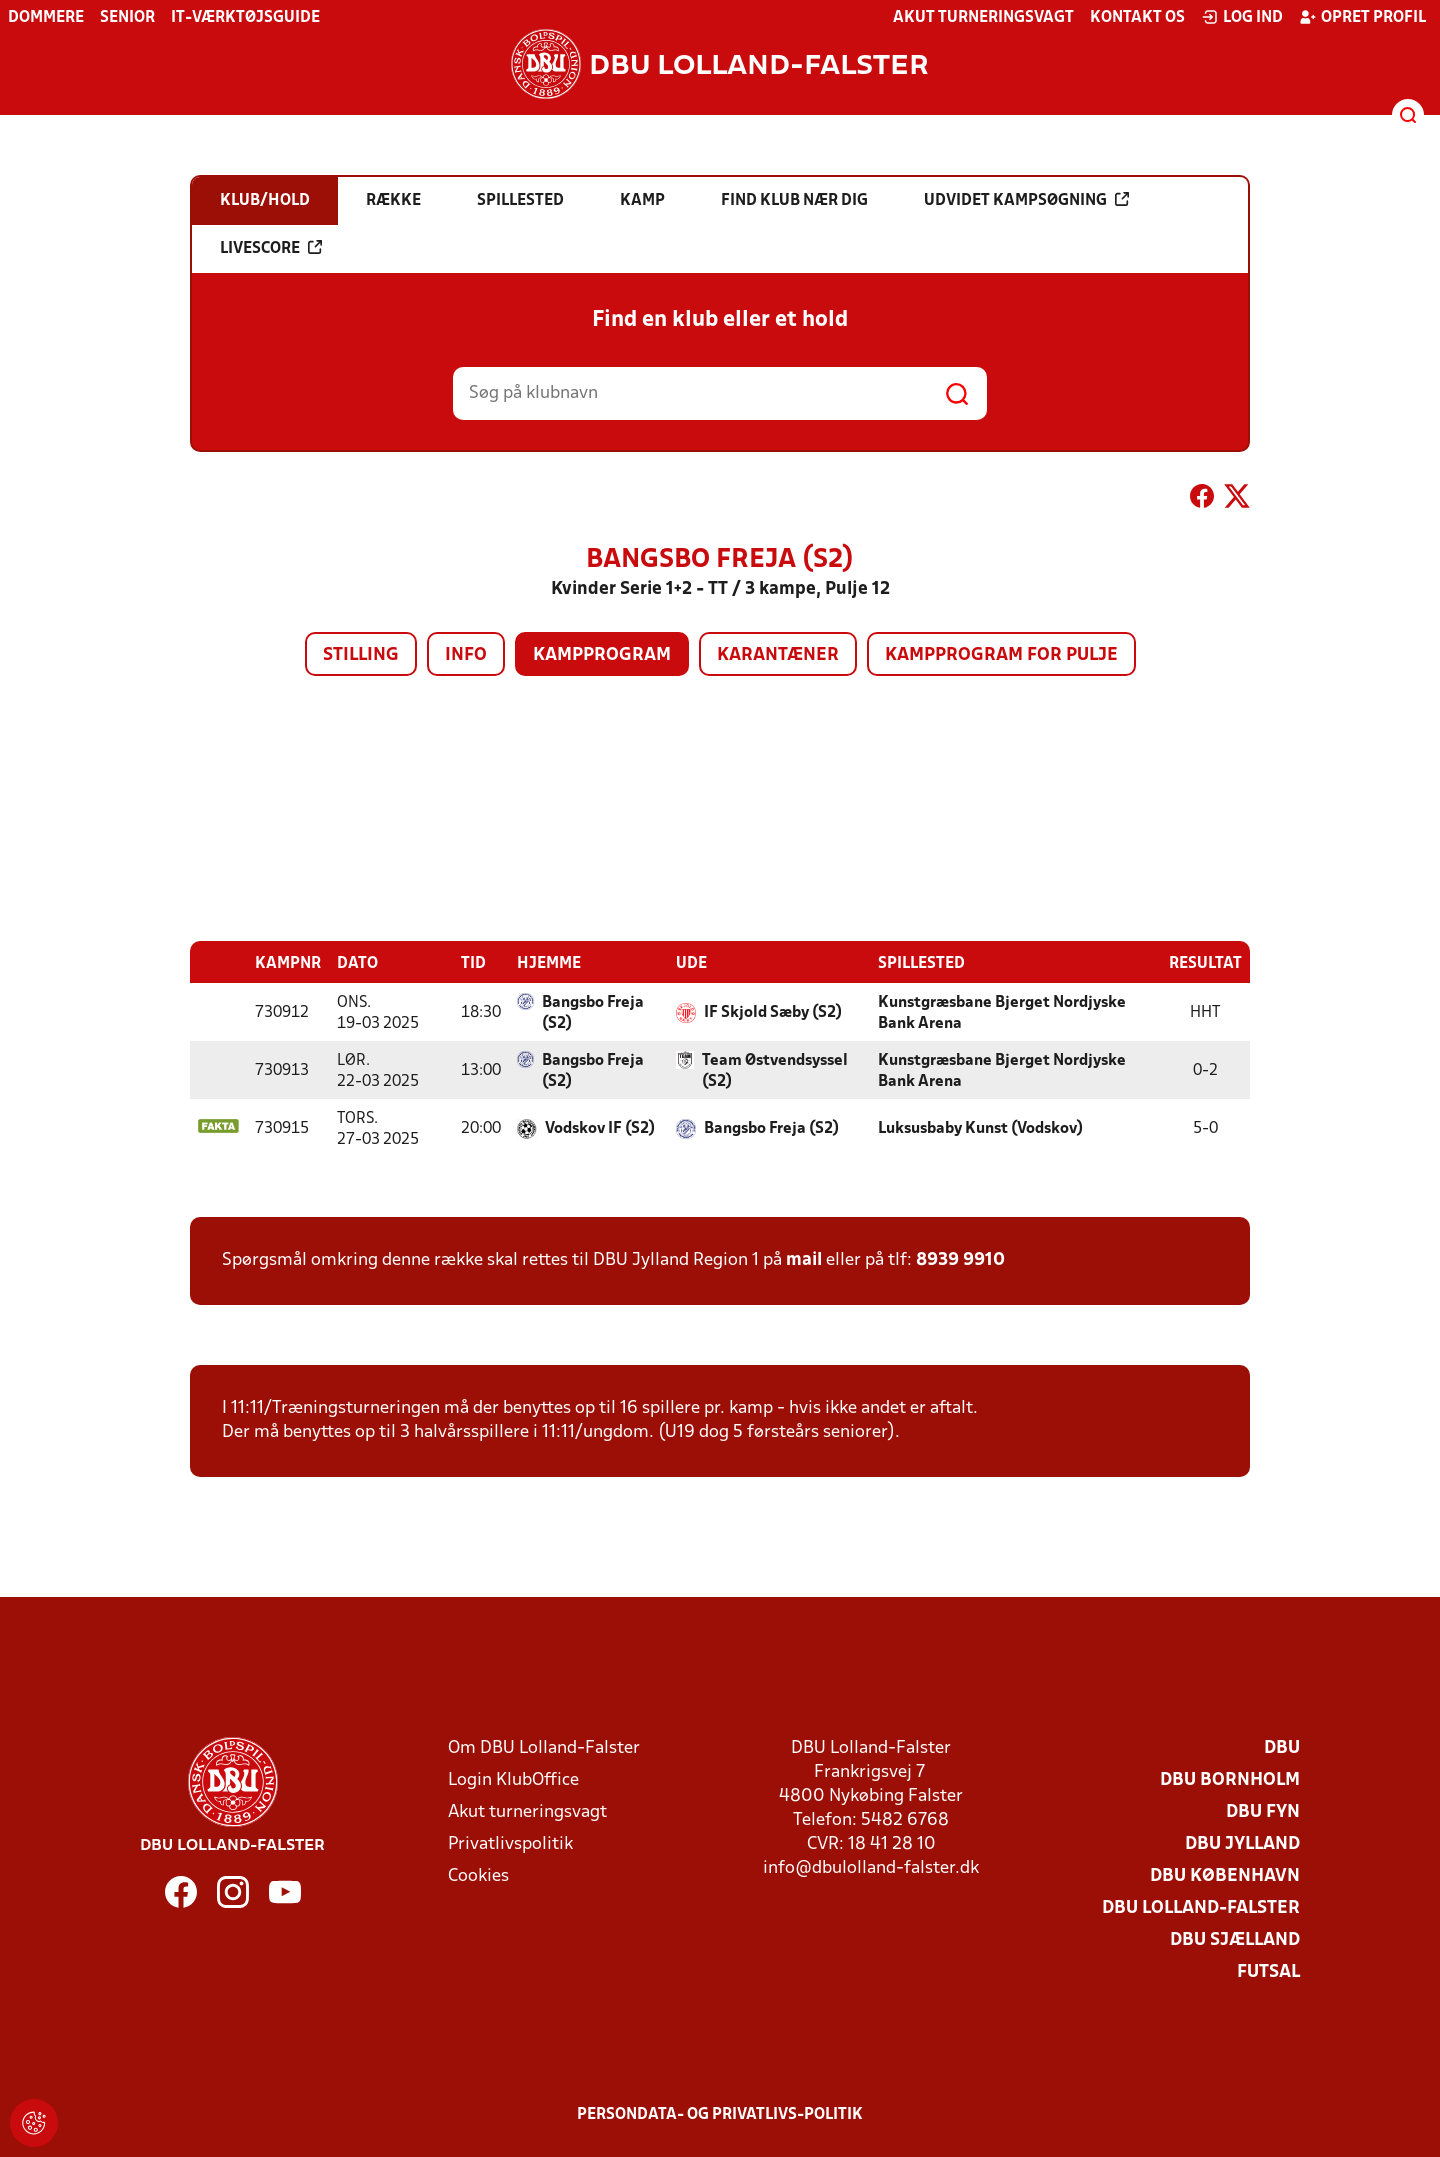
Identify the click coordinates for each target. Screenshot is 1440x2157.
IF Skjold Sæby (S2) (773, 1012)
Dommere (46, 18)
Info (466, 655)
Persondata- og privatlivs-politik (720, 2114)
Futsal (1268, 1971)
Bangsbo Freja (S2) (593, 1012)
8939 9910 (960, 1259)
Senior (127, 18)
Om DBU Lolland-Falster (544, 1747)
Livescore (271, 248)
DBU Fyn (1263, 1811)
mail (804, 1259)
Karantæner (778, 655)
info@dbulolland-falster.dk (871, 1867)
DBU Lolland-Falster (1201, 1907)
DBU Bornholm (1230, 1779)
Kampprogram (602, 655)
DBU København (1225, 1875)
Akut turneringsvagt (983, 18)
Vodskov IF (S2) (600, 1128)
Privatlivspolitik (510, 1843)
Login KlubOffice (513, 1779)
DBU (1282, 1747)
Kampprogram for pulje (1001, 655)
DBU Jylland (1242, 1843)
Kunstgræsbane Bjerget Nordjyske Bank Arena (1002, 1012)
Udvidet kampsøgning (1026, 200)
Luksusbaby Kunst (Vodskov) (980, 1128)
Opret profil (1362, 17)
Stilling (361, 655)
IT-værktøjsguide (245, 18)
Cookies (478, 1875)
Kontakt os (1137, 18)
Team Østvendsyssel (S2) (775, 1070)
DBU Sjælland (1235, 1939)
